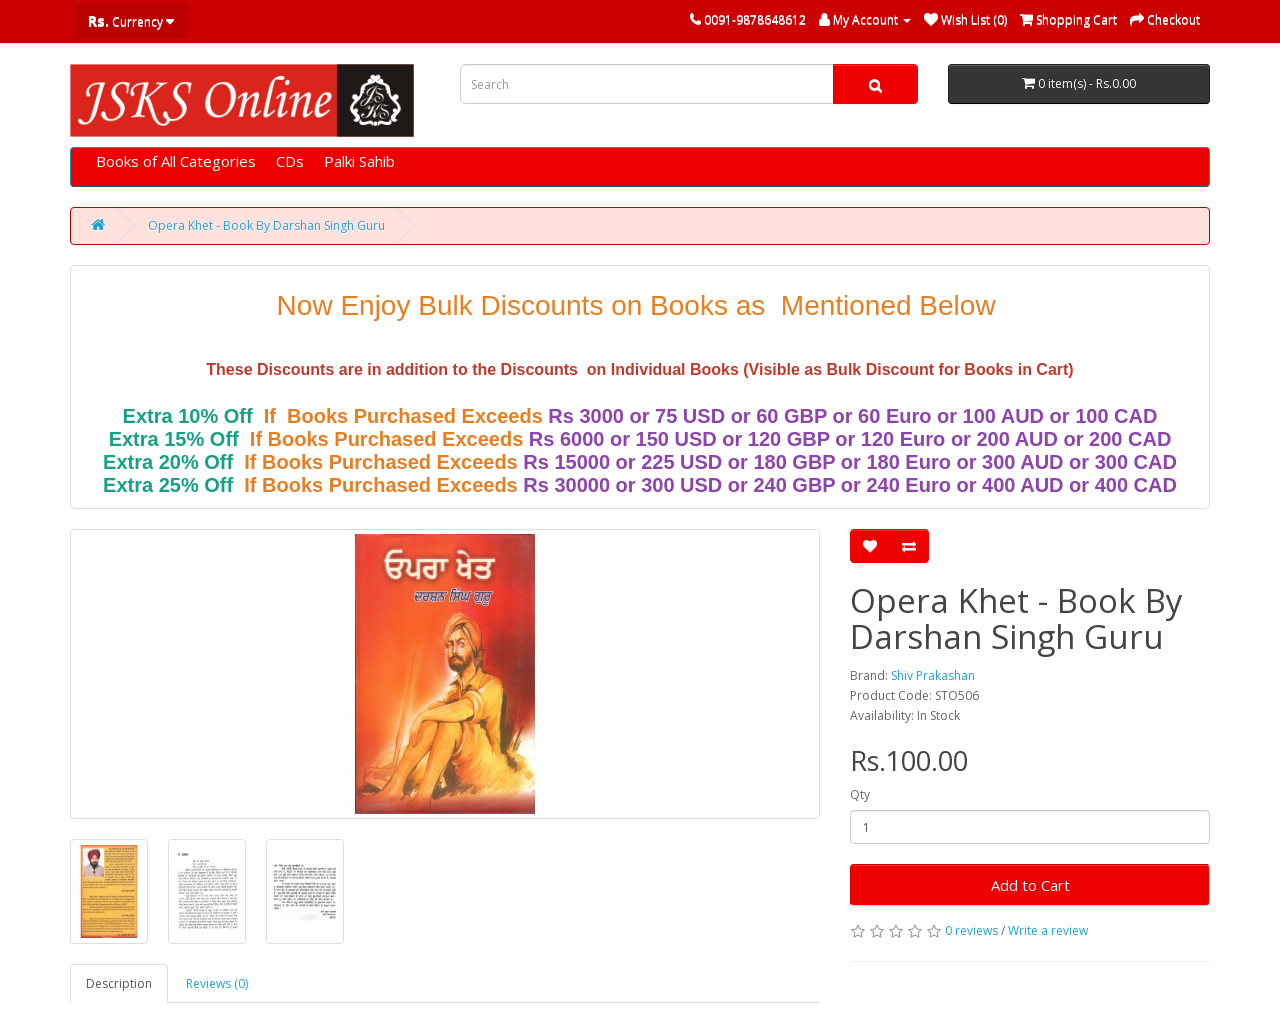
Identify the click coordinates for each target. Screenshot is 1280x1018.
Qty (860, 794)
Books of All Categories (176, 161)
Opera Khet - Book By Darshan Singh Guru (266, 225)
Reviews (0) (217, 983)
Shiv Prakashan (933, 675)
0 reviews (971, 930)
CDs (290, 161)
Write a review (1048, 930)
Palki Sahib (359, 161)
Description (119, 983)
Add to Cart (1030, 885)
